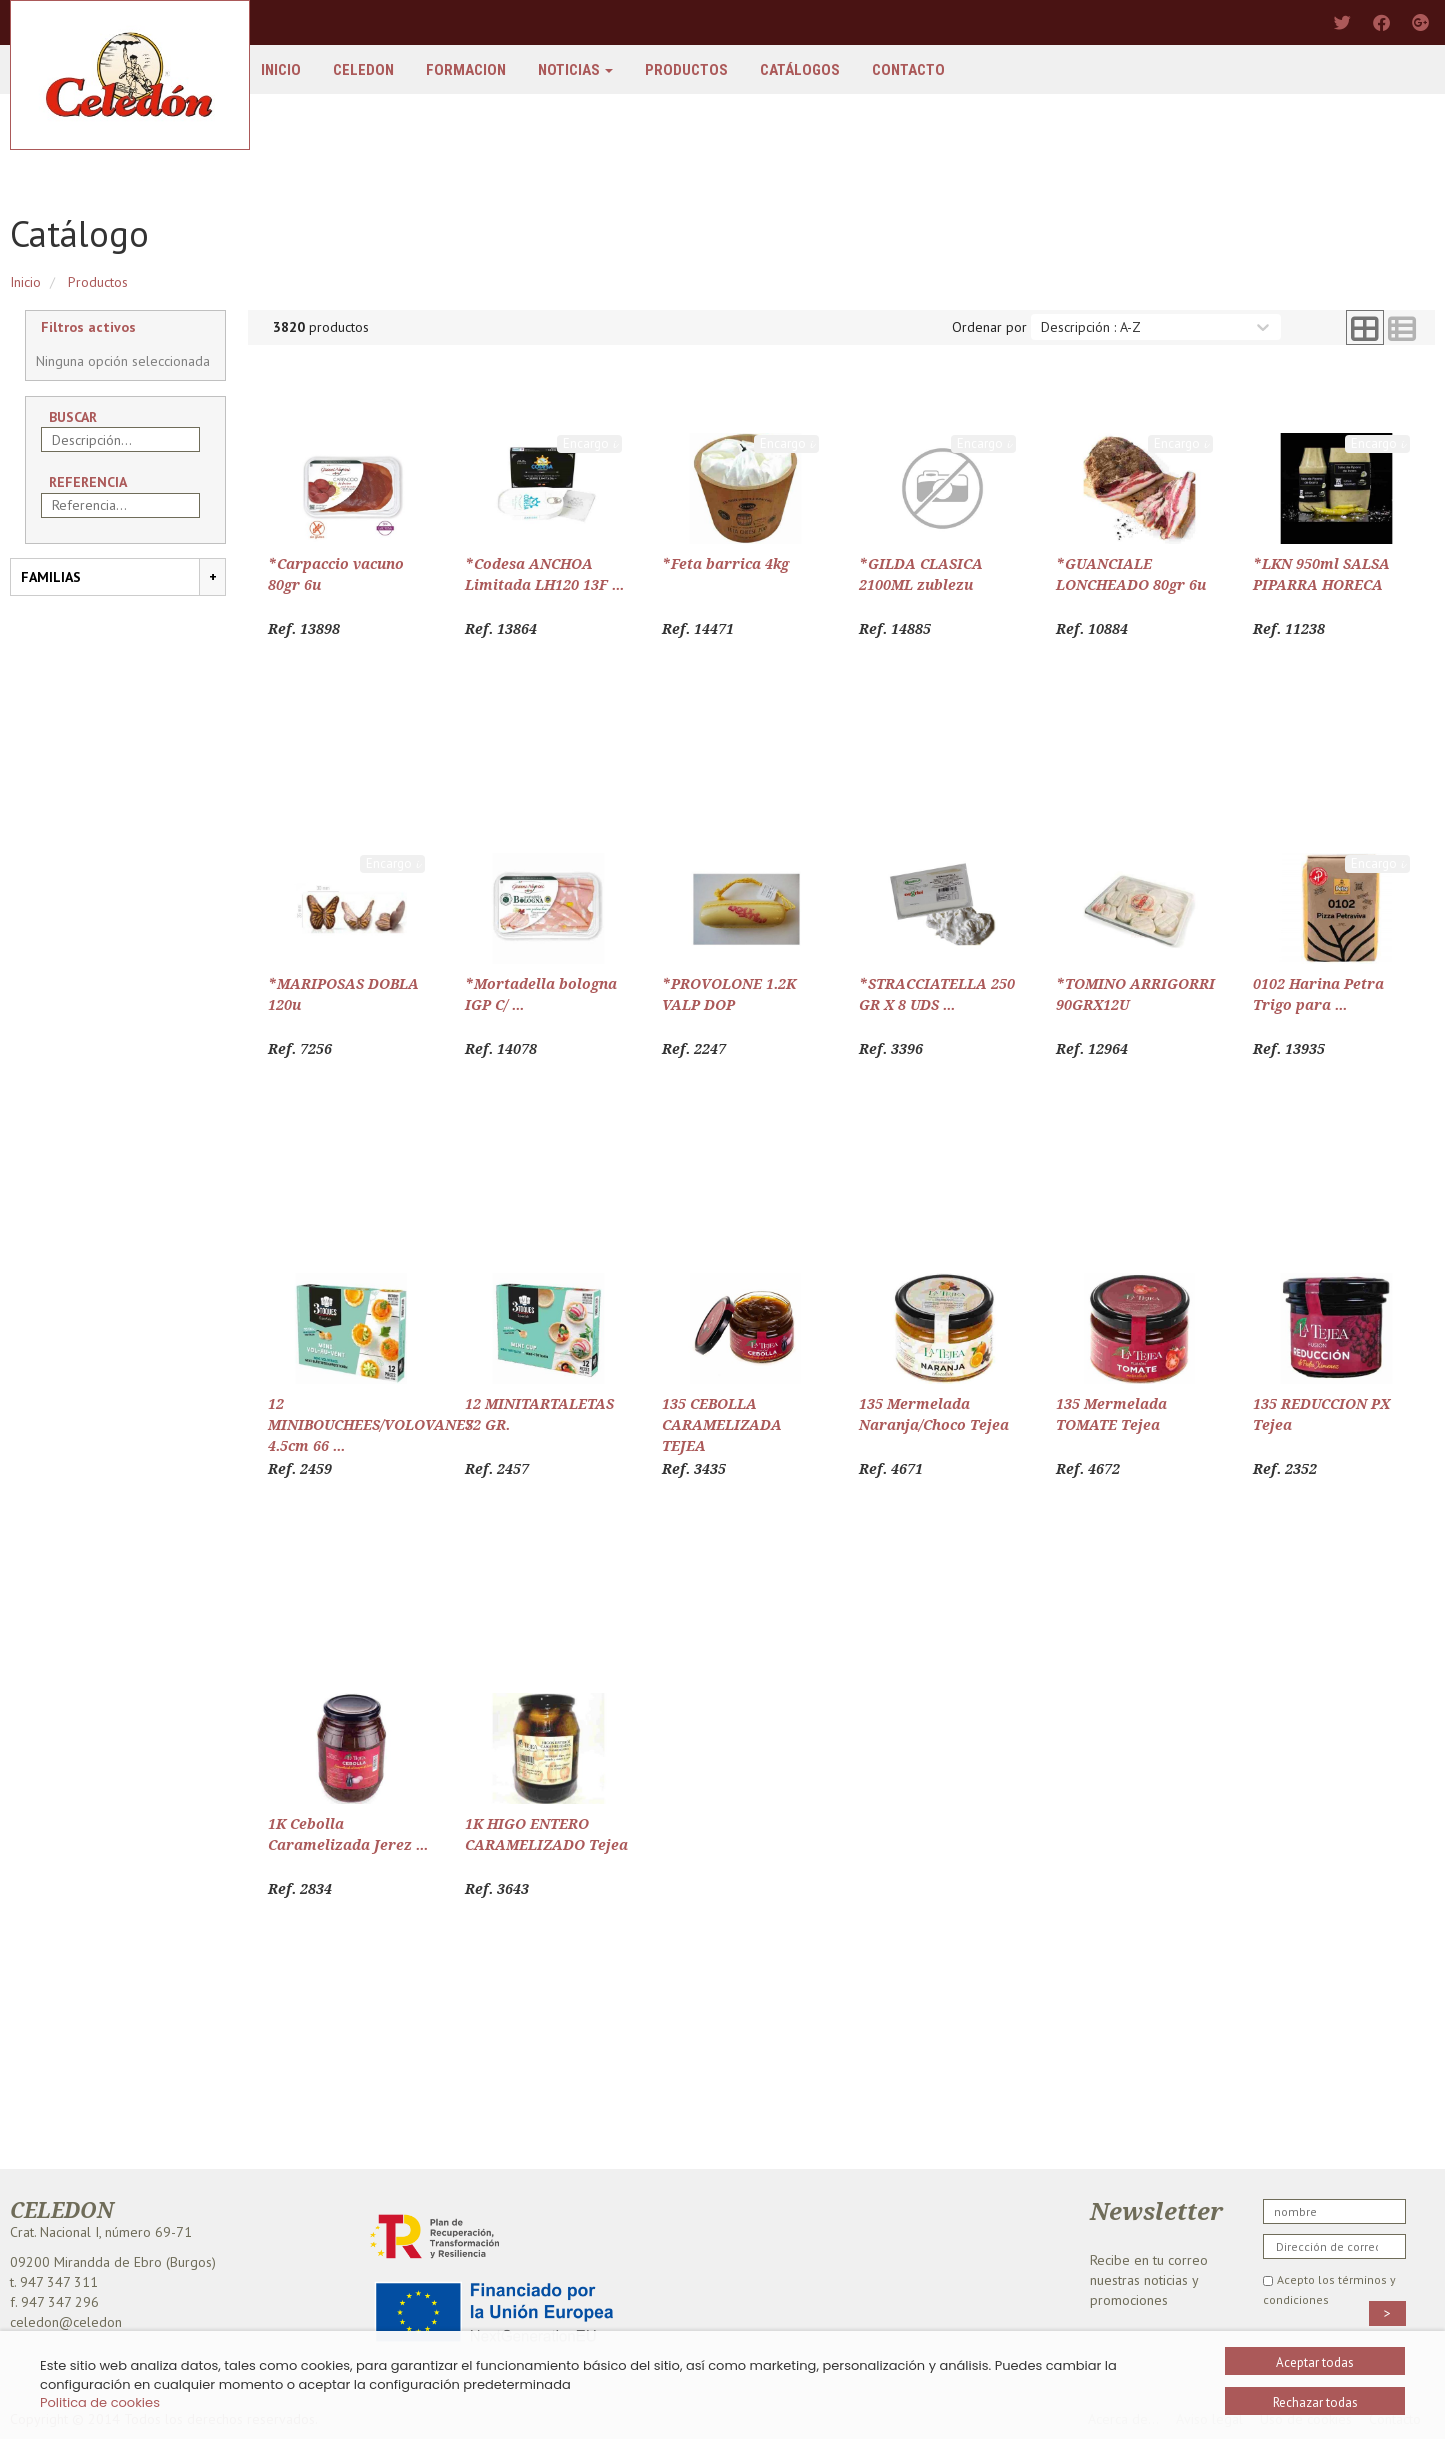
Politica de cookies (100, 2402)
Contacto (908, 70)
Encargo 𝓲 (589, 443)
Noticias (575, 70)
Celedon (363, 70)
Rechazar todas (1315, 2402)
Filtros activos (88, 327)
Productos (686, 70)
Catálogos (800, 70)
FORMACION (466, 70)
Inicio (281, 70)
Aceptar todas (1315, 2362)
